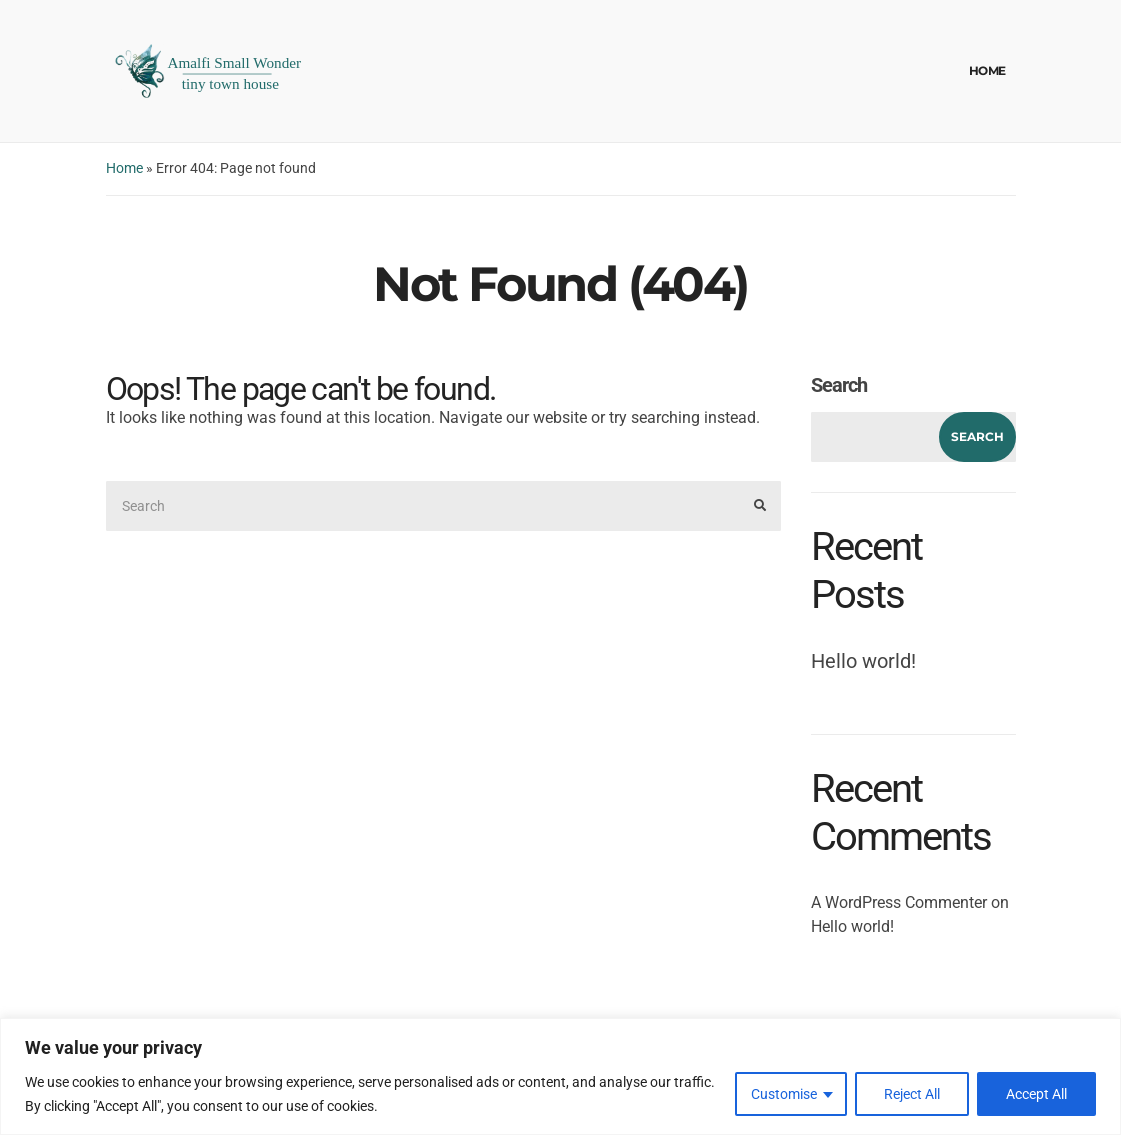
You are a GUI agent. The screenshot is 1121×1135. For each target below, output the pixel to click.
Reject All (912, 1094)
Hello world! (863, 661)
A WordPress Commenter (899, 902)
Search (839, 385)
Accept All (1036, 1094)
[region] (560, 1076)
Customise (784, 1094)
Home (987, 70)
